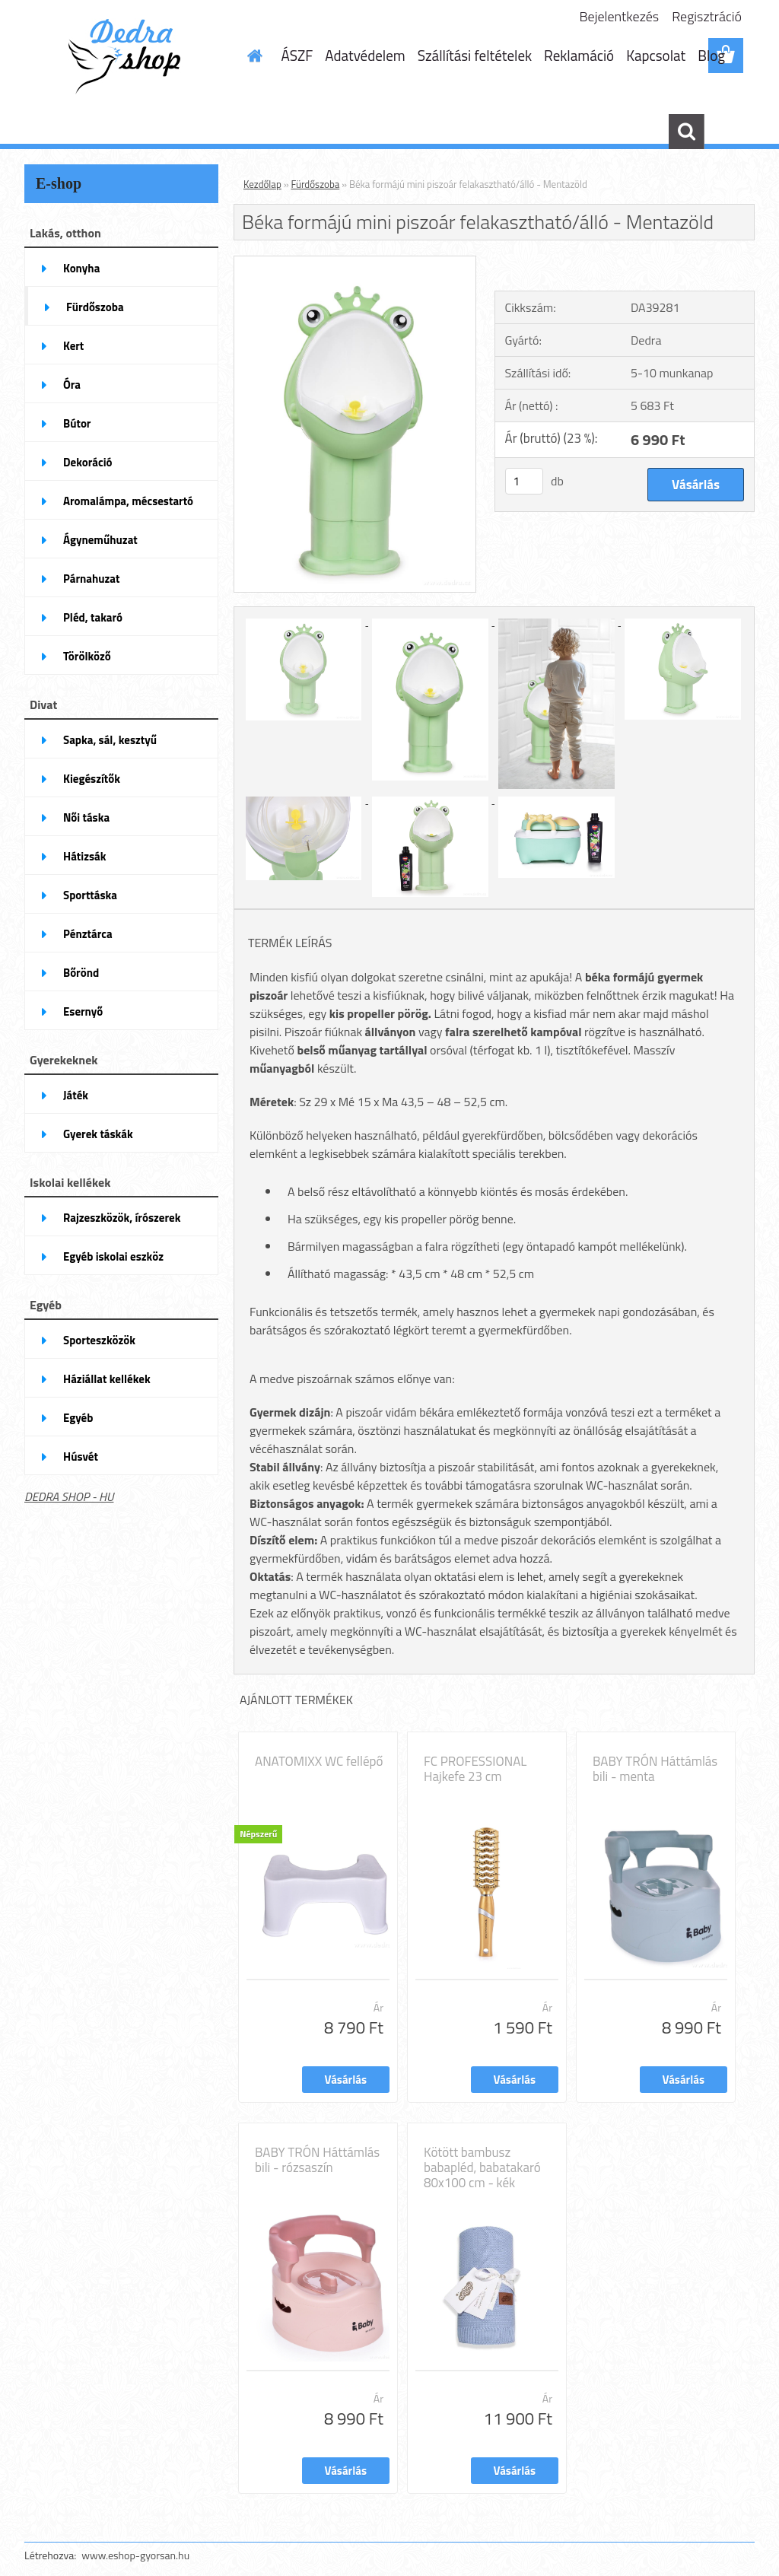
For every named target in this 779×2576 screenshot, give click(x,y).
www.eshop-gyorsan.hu (135, 2555)
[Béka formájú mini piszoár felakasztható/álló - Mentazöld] (354, 262)
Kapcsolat (655, 55)
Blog (711, 55)
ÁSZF (297, 55)
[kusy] (524, 481)
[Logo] (129, 56)
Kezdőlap (262, 184)
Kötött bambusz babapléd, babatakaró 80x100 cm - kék (482, 2167)
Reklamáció (579, 55)
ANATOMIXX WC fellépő (319, 1761)
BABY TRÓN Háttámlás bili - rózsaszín (317, 2160)
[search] (686, 131)
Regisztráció (707, 16)
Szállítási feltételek (475, 55)
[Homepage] (253, 55)
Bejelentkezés (620, 16)
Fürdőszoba (315, 184)
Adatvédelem (365, 55)
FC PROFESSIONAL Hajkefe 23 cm (475, 1769)
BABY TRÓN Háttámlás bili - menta (655, 1769)
